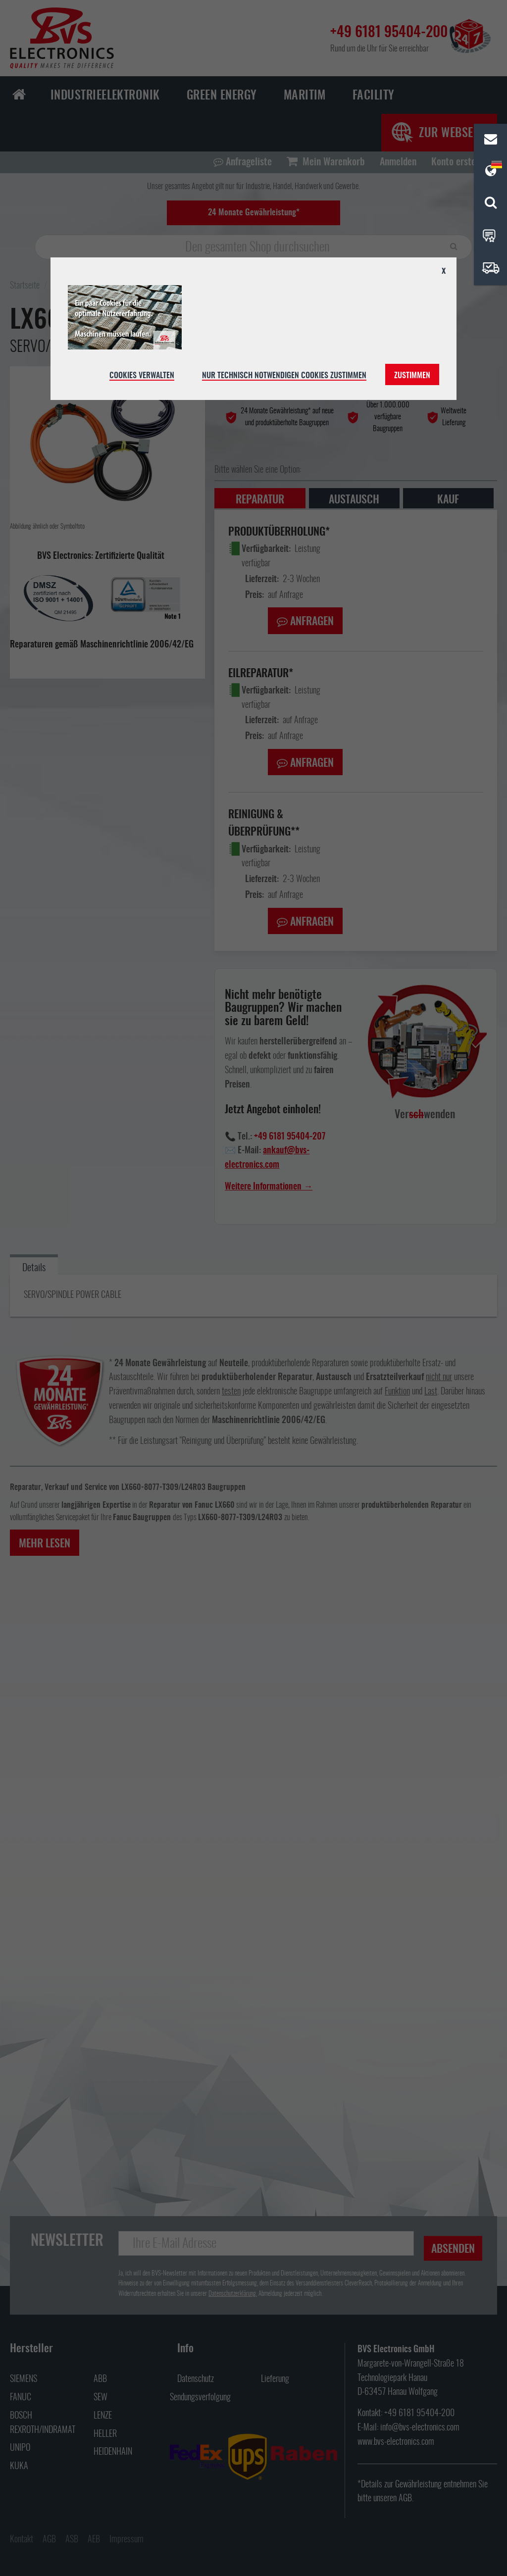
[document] (253, 328)
